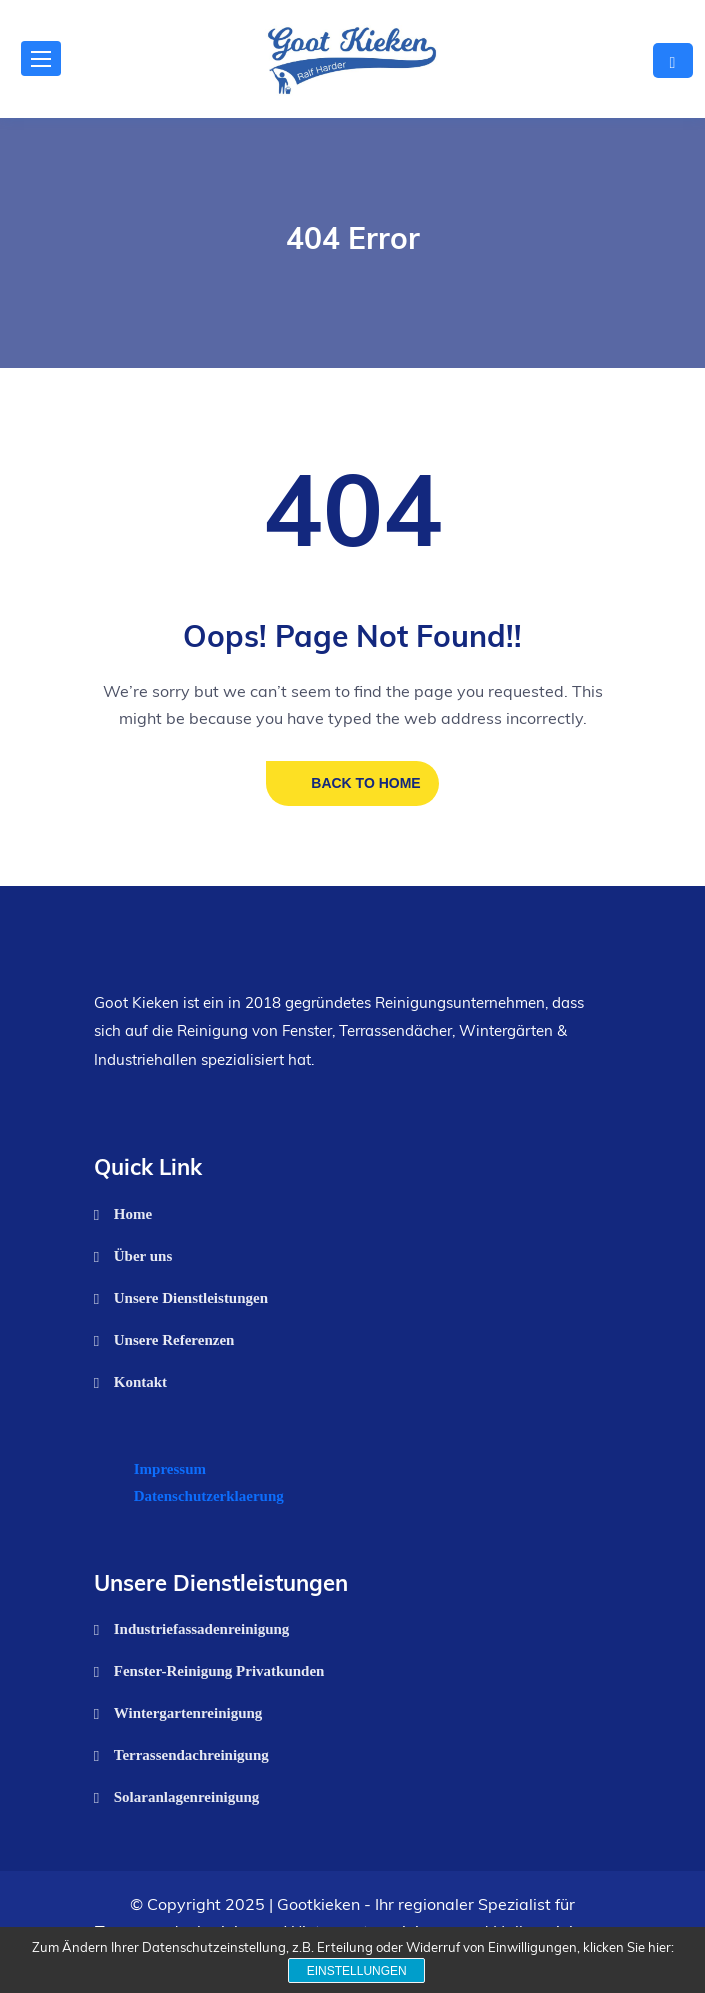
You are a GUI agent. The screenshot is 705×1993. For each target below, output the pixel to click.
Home (133, 1214)
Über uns (143, 1256)
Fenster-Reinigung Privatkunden (219, 1671)
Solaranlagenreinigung (187, 1797)
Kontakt (140, 1382)
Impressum (170, 1469)
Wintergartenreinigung (188, 1713)
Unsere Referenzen (174, 1340)
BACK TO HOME (365, 783)
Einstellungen (357, 1971)
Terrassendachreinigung (191, 1755)
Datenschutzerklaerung (209, 1496)
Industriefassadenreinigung (202, 1629)
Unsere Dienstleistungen (191, 1298)
